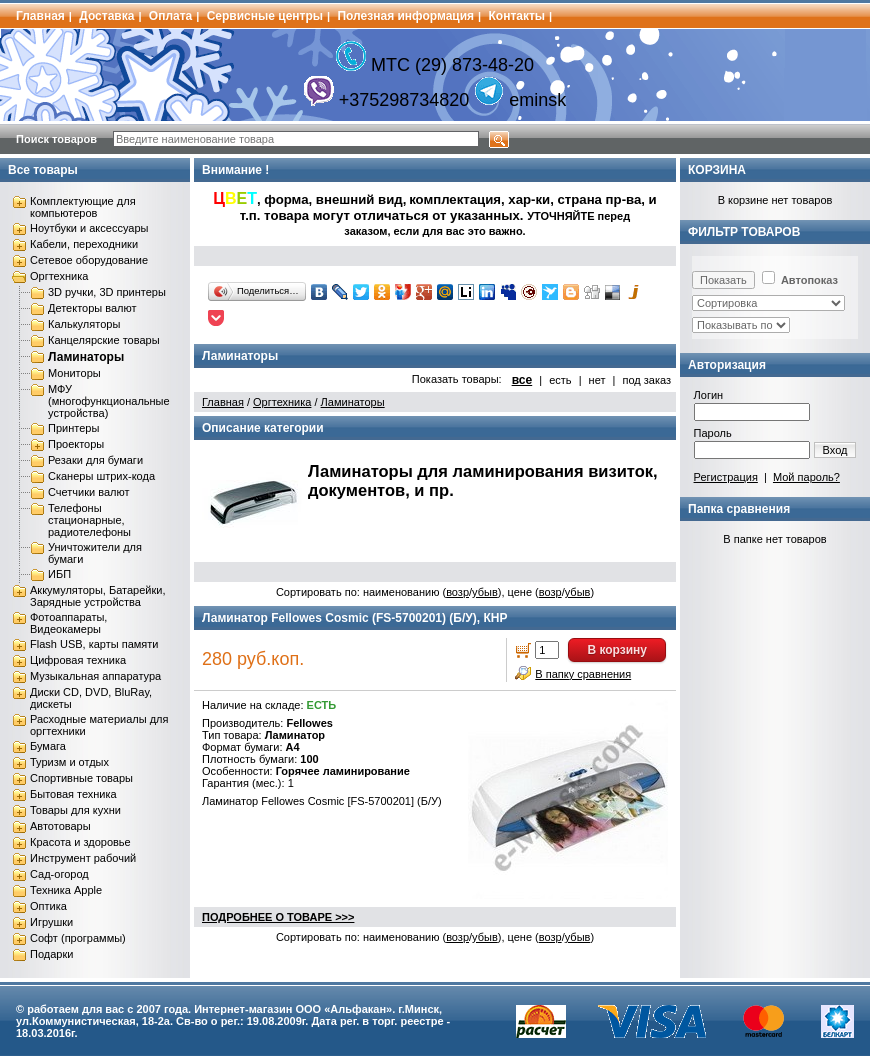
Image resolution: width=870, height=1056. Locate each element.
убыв (485, 592)
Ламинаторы (86, 357)
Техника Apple (66, 890)
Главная (40, 16)
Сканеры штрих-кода (101, 476)
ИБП (59, 574)
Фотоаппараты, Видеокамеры (68, 623)
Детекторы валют (92, 308)
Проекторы (76, 444)
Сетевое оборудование (89, 260)
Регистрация (726, 477)
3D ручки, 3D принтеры (107, 292)
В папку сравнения (583, 674)
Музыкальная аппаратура (95, 676)
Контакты (517, 16)
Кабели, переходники (84, 244)
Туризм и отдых (69, 762)
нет (597, 380)
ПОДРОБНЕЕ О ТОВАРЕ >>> (278, 917)
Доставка (106, 16)
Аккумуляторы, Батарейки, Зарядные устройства (97, 596)
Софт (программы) (78, 938)
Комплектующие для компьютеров (83, 207)
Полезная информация (405, 16)
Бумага (48, 746)
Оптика (48, 906)
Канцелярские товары (104, 340)
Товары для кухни (75, 810)
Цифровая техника (78, 660)
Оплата (170, 16)
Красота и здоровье (80, 842)
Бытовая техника (73, 794)
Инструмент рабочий (83, 858)
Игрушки (51, 922)
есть (560, 380)
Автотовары (60, 826)
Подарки (51, 954)
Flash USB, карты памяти (94, 644)
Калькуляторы (84, 324)
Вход (835, 450)
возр (457, 592)
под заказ (646, 380)
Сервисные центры (265, 16)
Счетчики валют (89, 492)
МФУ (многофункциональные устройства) (109, 401)
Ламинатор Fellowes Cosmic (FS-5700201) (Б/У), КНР (354, 618)
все (522, 380)
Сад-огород (59, 874)
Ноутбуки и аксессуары (89, 228)
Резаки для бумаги (95, 460)
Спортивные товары (81, 778)
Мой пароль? (806, 477)
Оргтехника (59, 276)
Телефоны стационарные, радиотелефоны (89, 520)
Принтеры (73, 428)
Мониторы (74, 373)
